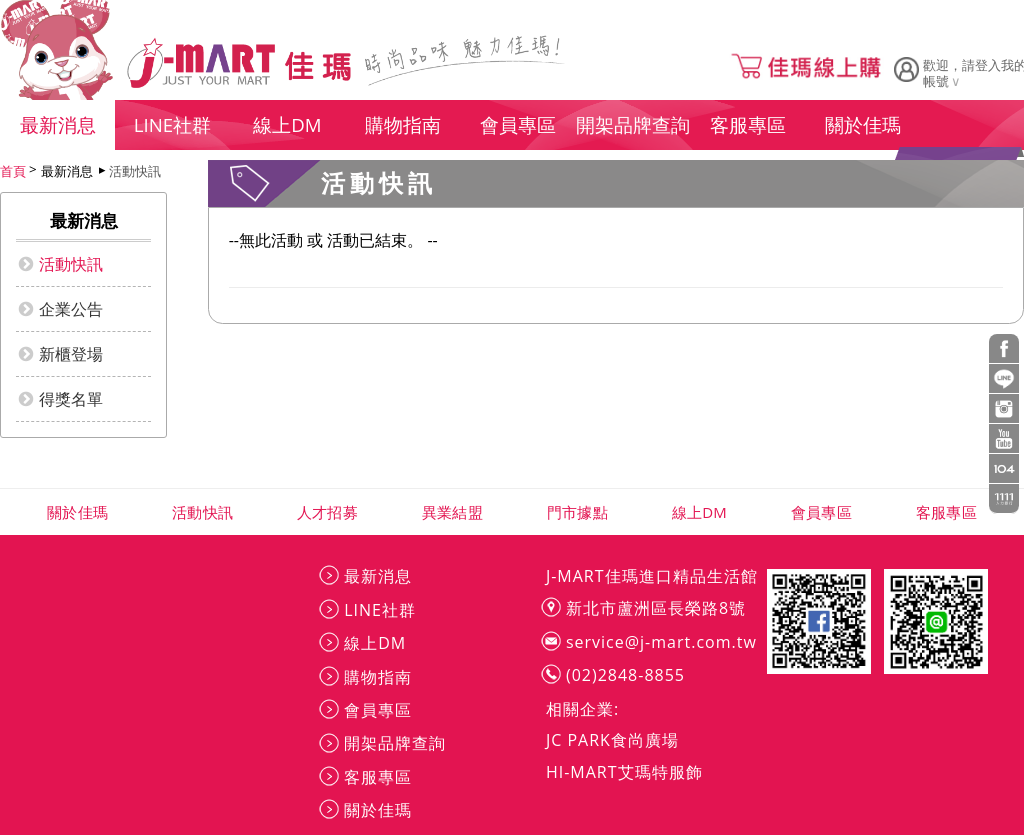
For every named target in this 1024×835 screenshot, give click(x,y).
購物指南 (378, 677)
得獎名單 (71, 399)
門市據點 (577, 512)
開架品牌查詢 (395, 743)
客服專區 (946, 512)
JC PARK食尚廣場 (612, 740)
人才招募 (327, 512)
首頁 (13, 171)
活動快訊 (135, 171)
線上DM (699, 512)
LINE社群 (380, 610)
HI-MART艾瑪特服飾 (624, 772)
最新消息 (378, 576)
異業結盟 (452, 512)
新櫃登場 (71, 354)
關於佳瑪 (77, 512)
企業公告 (71, 309)
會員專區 (821, 512)
